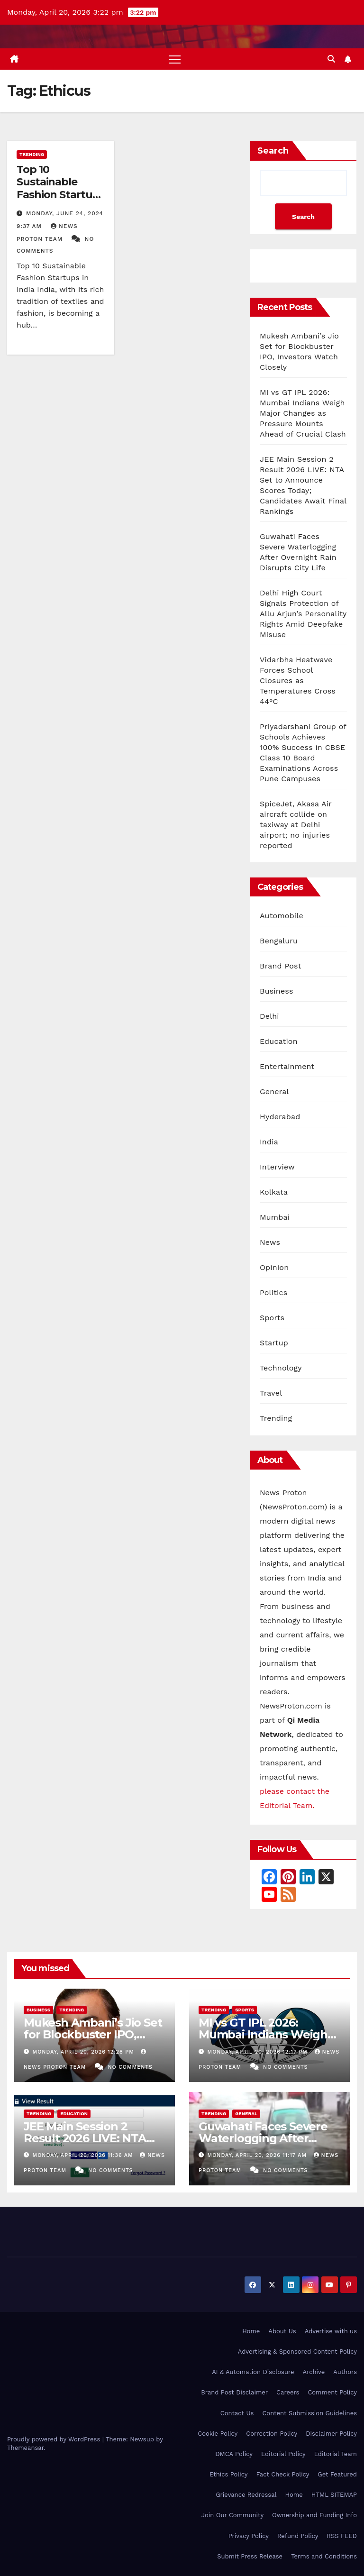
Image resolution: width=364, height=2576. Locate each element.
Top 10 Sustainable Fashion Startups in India (60, 188)
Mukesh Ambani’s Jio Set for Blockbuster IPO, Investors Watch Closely (93, 2035)
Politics (273, 1292)
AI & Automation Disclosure (253, 2371)
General (274, 1091)
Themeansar (25, 2447)
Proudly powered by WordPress (54, 2439)
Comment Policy (332, 2392)
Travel (271, 1393)
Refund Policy (297, 2535)
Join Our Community (232, 2515)
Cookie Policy (217, 2433)
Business (276, 991)
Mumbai (275, 1217)
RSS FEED (342, 2535)
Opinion (274, 1267)
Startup (274, 1343)
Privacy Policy (248, 2535)
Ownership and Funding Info (314, 2515)
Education (279, 1041)
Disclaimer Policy (331, 2433)
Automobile (281, 916)
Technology (281, 1368)
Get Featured (337, 2474)
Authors (345, 2371)
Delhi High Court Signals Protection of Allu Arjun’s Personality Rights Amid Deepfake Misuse (303, 613)
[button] (331, 59)
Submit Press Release (249, 2556)
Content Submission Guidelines (309, 2413)
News (270, 1242)
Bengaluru (279, 941)
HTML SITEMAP (334, 2494)
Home (251, 2331)
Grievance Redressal (246, 2494)
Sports (272, 1318)
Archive (314, 2371)
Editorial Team (335, 2453)
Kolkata (274, 1192)
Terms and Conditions (324, 2556)
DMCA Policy (234, 2453)
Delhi (269, 1016)
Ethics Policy (228, 2474)
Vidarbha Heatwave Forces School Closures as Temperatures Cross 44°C (298, 680)
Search (273, 151)
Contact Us (237, 2413)
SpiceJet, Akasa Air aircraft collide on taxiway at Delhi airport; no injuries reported (296, 824)
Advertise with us (331, 2331)
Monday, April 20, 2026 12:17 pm (259, 2052)
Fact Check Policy (282, 2474)
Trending (31, 154)
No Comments (130, 2067)
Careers (287, 2392)
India (269, 1142)
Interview (277, 1167)
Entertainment (287, 1066)
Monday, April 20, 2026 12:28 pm (84, 2052)
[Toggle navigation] (174, 59)
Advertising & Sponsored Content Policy (297, 2351)
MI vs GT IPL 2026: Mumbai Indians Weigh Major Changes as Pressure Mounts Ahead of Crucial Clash (303, 413)
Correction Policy (271, 2433)
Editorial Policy (283, 2453)
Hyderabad (280, 1117)
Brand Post (280, 966)
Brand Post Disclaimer (234, 2392)
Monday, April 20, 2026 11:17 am (258, 2155)
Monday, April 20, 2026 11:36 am (84, 2155)
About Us (282, 2331)
